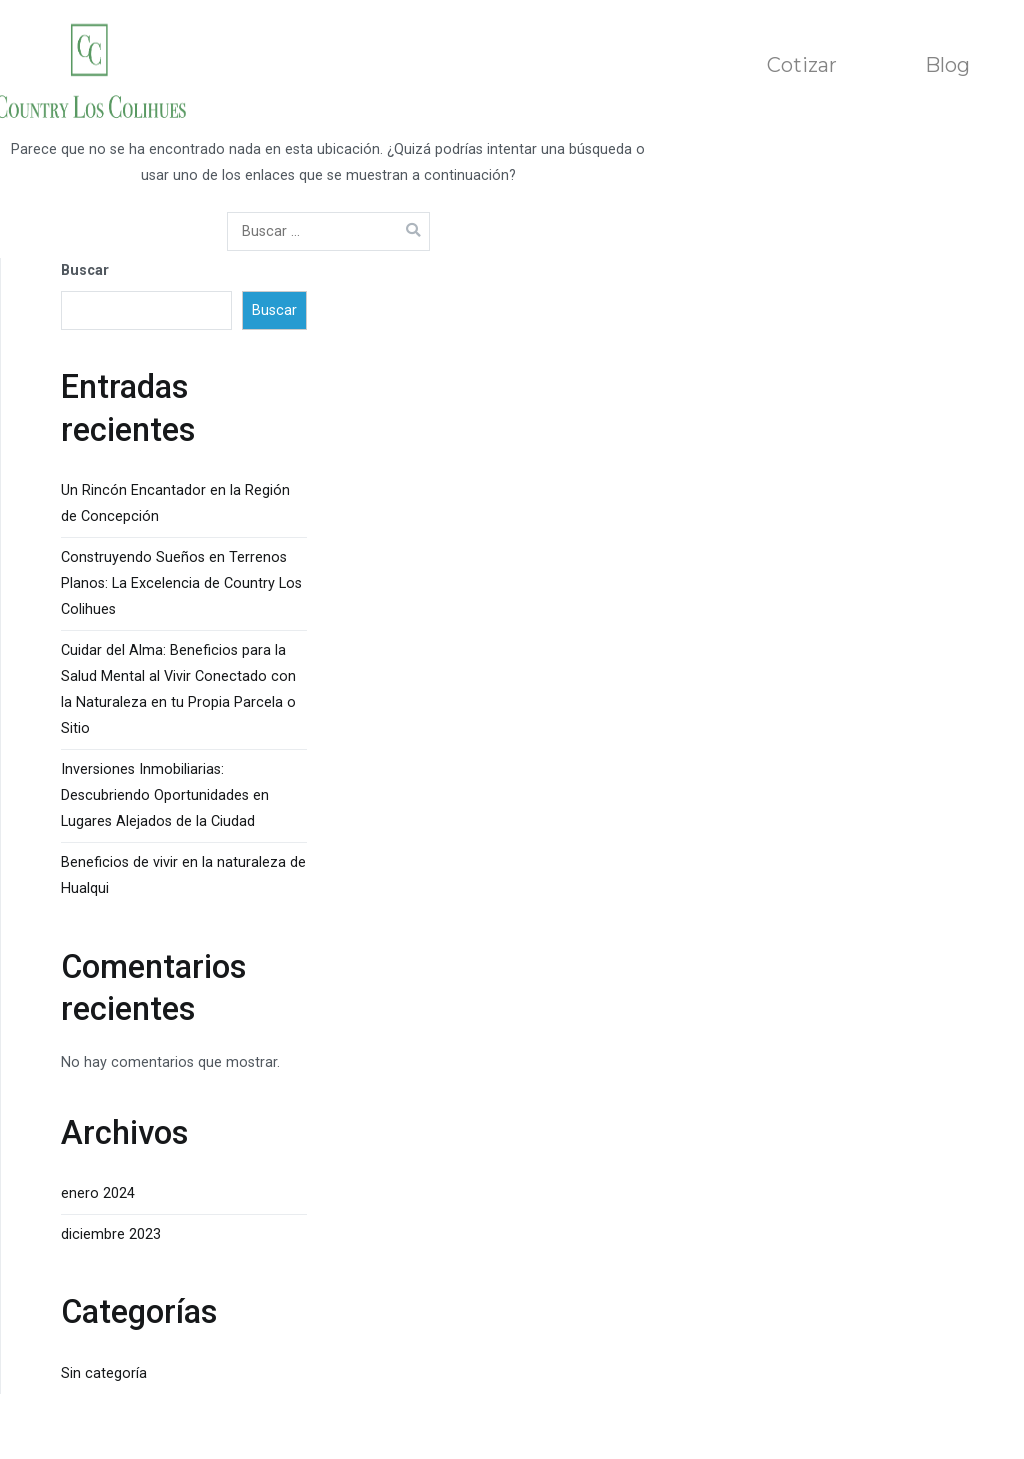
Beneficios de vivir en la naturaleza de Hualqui (183, 875)
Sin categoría (104, 1373)
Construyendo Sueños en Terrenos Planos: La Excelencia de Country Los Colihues (181, 583)
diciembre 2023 (111, 1234)
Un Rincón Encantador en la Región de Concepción (175, 503)
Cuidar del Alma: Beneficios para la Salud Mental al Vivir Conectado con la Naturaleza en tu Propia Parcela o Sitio (178, 689)
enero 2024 (98, 1193)
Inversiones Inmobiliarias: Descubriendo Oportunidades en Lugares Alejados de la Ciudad (165, 795)
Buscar (85, 270)
